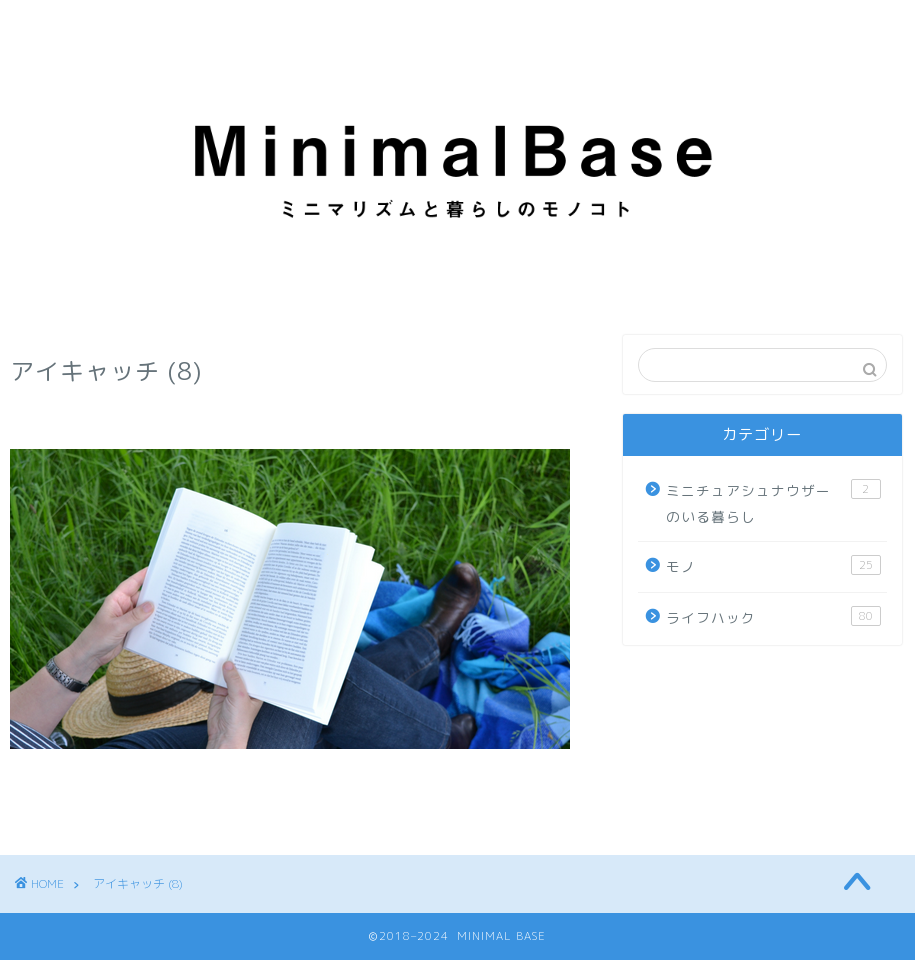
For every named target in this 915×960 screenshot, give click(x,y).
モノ (773, 565)
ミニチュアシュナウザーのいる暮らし (773, 502)
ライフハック (773, 616)
